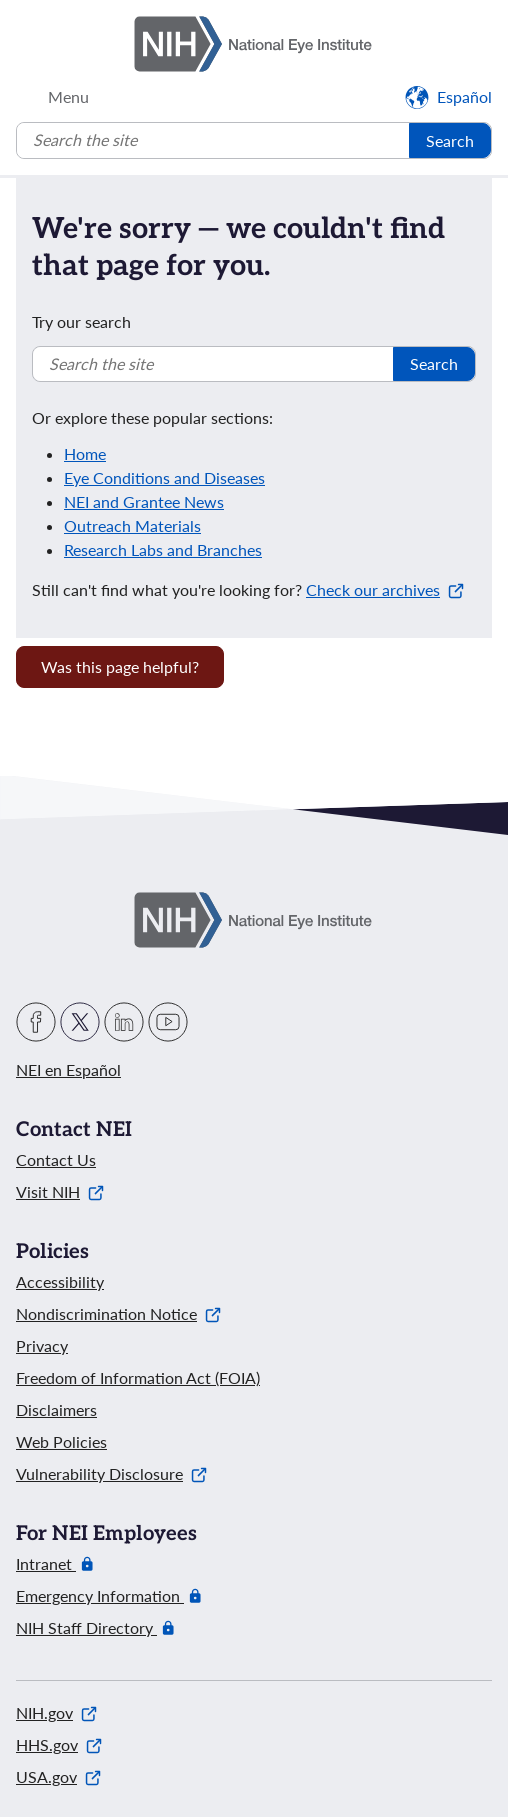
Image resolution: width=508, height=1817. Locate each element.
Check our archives (385, 589)
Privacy (42, 1345)
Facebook (36, 1022)
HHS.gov (59, 1744)
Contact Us (56, 1159)
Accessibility (60, 1281)
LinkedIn (124, 1022)
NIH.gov (56, 1712)
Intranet (46, 1564)
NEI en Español (68, 1069)
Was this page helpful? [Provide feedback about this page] (120, 666)
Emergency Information (100, 1596)
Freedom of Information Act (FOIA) (138, 1377)
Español (464, 96)
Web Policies (61, 1441)
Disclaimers (56, 1409)
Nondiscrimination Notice (118, 1313)
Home (85, 453)
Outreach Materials (132, 525)
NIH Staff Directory (86, 1628)
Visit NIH (60, 1191)
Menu (68, 96)
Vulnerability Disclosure (111, 1473)
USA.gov (58, 1776)
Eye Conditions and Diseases (164, 477)
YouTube (168, 1022)
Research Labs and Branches (163, 549)
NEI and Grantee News (144, 501)
